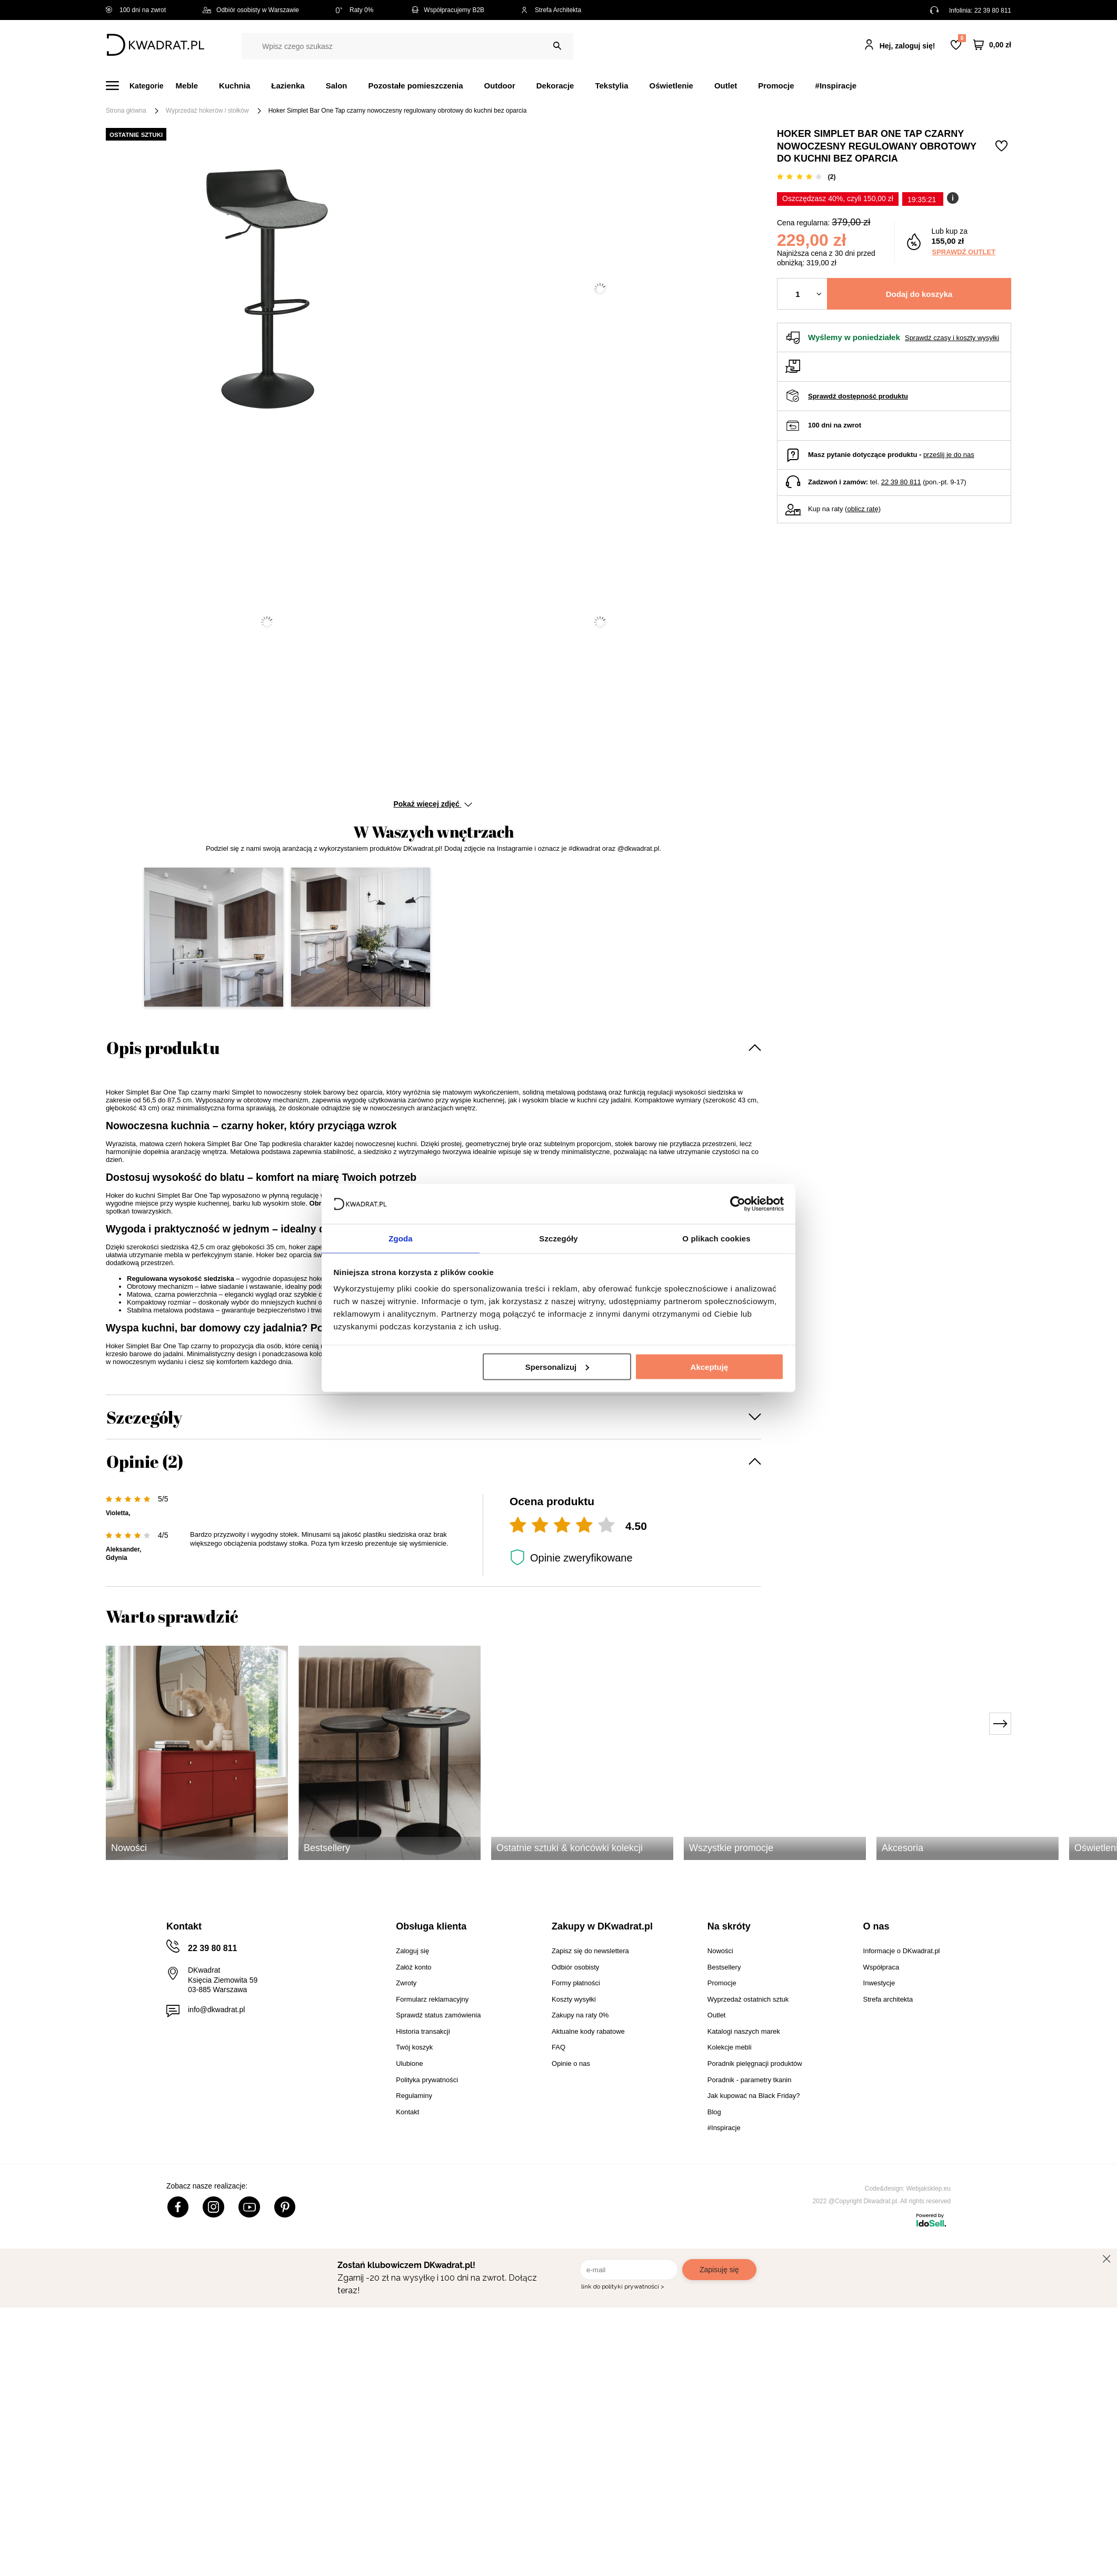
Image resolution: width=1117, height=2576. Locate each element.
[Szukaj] (557, 46)
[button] (213, 937)
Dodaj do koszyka (919, 294)
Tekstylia (611, 85)
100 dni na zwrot (136, 10)
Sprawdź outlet (964, 252)
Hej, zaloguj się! (907, 46)
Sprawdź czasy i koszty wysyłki (952, 338)
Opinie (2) (144, 1461)
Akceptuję (710, 1366)
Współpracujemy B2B (447, 10)
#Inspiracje (835, 85)
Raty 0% (354, 10)
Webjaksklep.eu (928, 2188)
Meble (187, 85)
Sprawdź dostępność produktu (858, 396)
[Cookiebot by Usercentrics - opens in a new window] (738, 1203)
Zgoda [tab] (400, 1238)
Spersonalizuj (557, 1366)
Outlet (725, 85)
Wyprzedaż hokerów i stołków (207, 110)
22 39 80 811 (992, 10)
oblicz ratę (862, 509)
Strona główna (126, 110)
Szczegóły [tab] (558, 1238)
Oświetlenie (671, 85)
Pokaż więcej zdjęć (432, 804)
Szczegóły (144, 1417)
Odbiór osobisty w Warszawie (251, 10)
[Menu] (141, 86)
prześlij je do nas (948, 455)
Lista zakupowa (961, 38)
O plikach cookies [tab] (716, 1238)
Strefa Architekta (551, 10)
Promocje (776, 85)
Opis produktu (163, 1047)
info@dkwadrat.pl (216, 2009)
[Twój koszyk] (992, 45)
